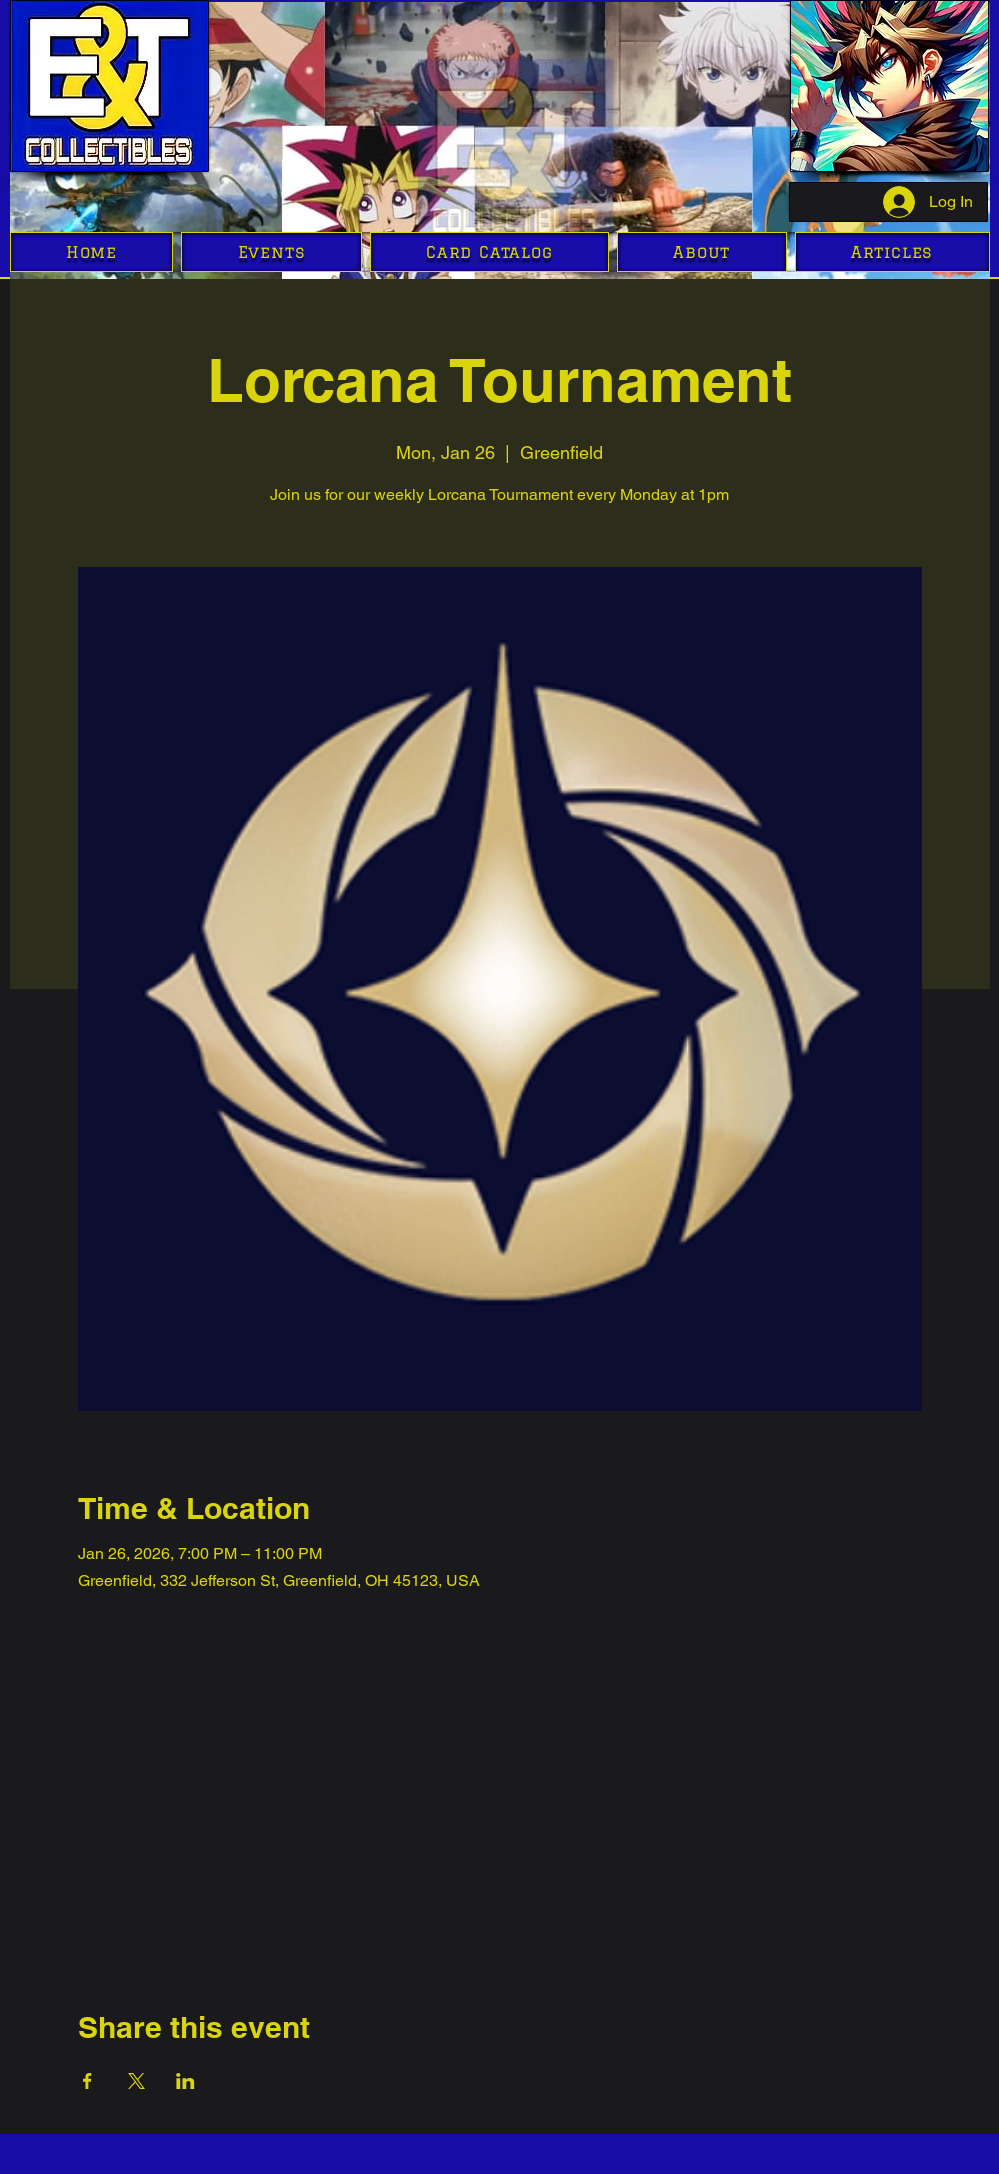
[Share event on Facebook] (87, 2081)
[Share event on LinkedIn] (185, 2081)
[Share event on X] (136, 2081)
